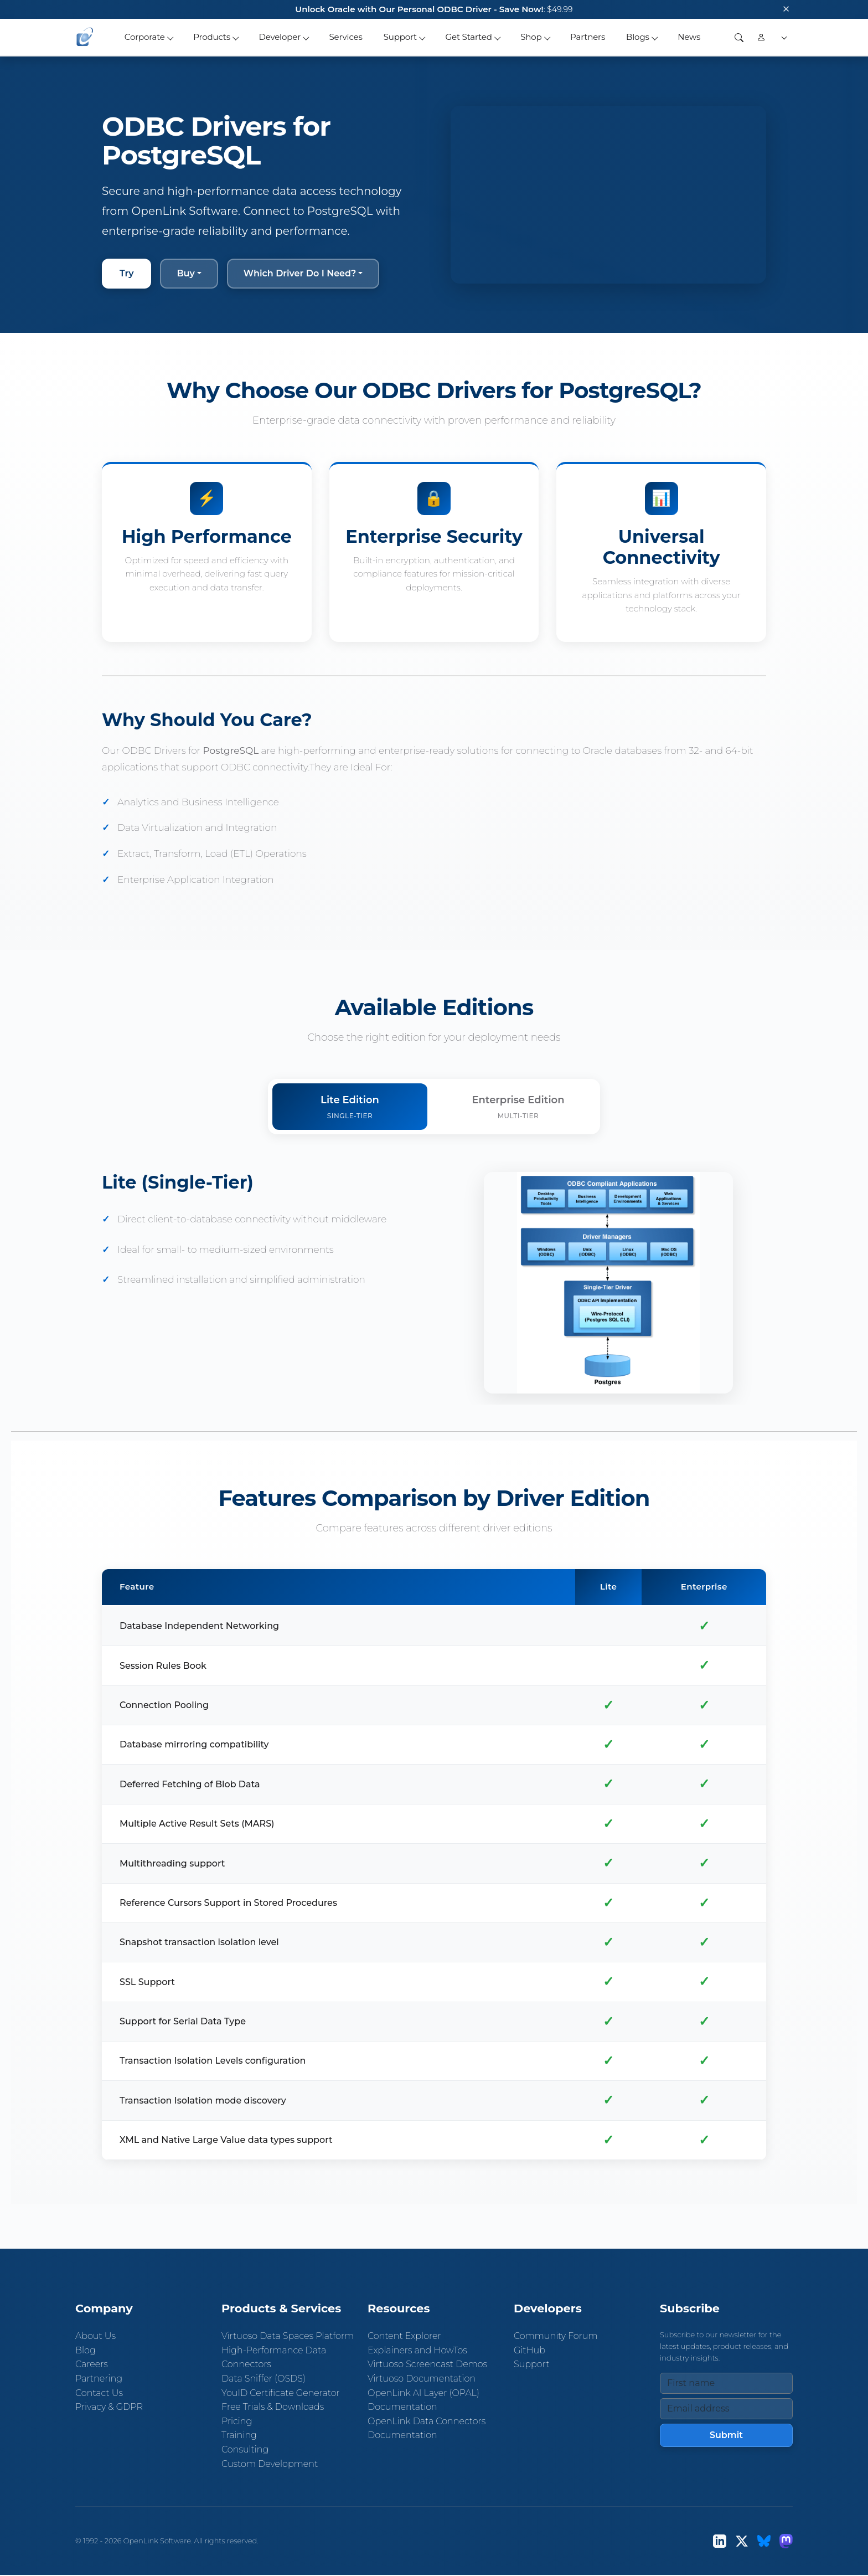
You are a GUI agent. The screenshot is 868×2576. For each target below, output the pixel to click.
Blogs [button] (637, 37)
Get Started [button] (469, 37)
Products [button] (211, 37)
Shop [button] (530, 37)
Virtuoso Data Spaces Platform (287, 2336)
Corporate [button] (145, 37)
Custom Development (269, 2464)
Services (346, 37)
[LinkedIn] (719, 2541)
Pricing (236, 2421)
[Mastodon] (786, 2541)
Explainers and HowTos (417, 2350)
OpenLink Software (157, 2540)
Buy (185, 273)
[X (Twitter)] (741, 2541)
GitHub (529, 2350)
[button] (782, 36)
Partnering (98, 2378)
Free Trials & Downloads (272, 2407)
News (689, 37)
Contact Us (99, 2393)
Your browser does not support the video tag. (608, 195)
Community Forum (556, 2336)
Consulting (244, 2449)
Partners (587, 37)
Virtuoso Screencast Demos (427, 2364)
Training (239, 2435)
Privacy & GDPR (109, 2407)
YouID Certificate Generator (280, 2393)
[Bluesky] (764, 2541)
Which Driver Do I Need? (300, 273)
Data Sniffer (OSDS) (263, 2378)
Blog (85, 2350)
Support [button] (400, 37)
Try (126, 273)
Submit (726, 2435)
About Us (95, 2336)
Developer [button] (280, 37)
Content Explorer (404, 2336)
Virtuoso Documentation (422, 2378)
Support (531, 2364)
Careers (91, 2364)
